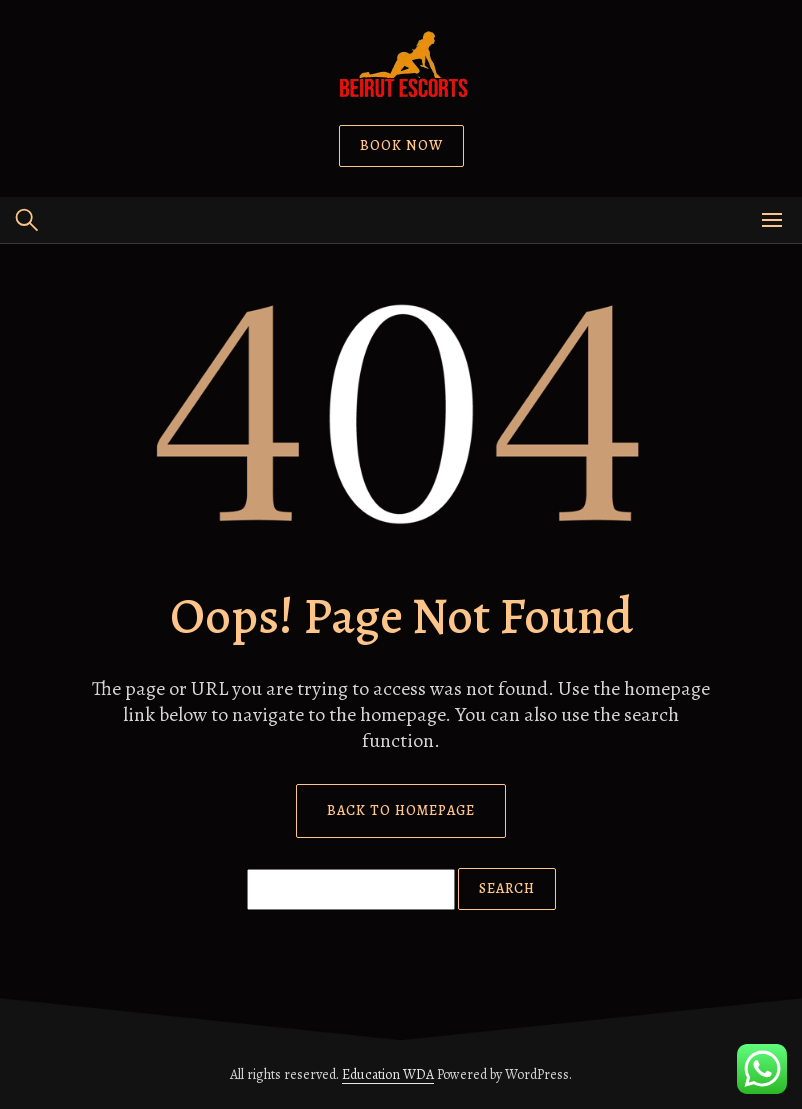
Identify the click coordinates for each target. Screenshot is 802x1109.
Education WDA (388, 1074)
